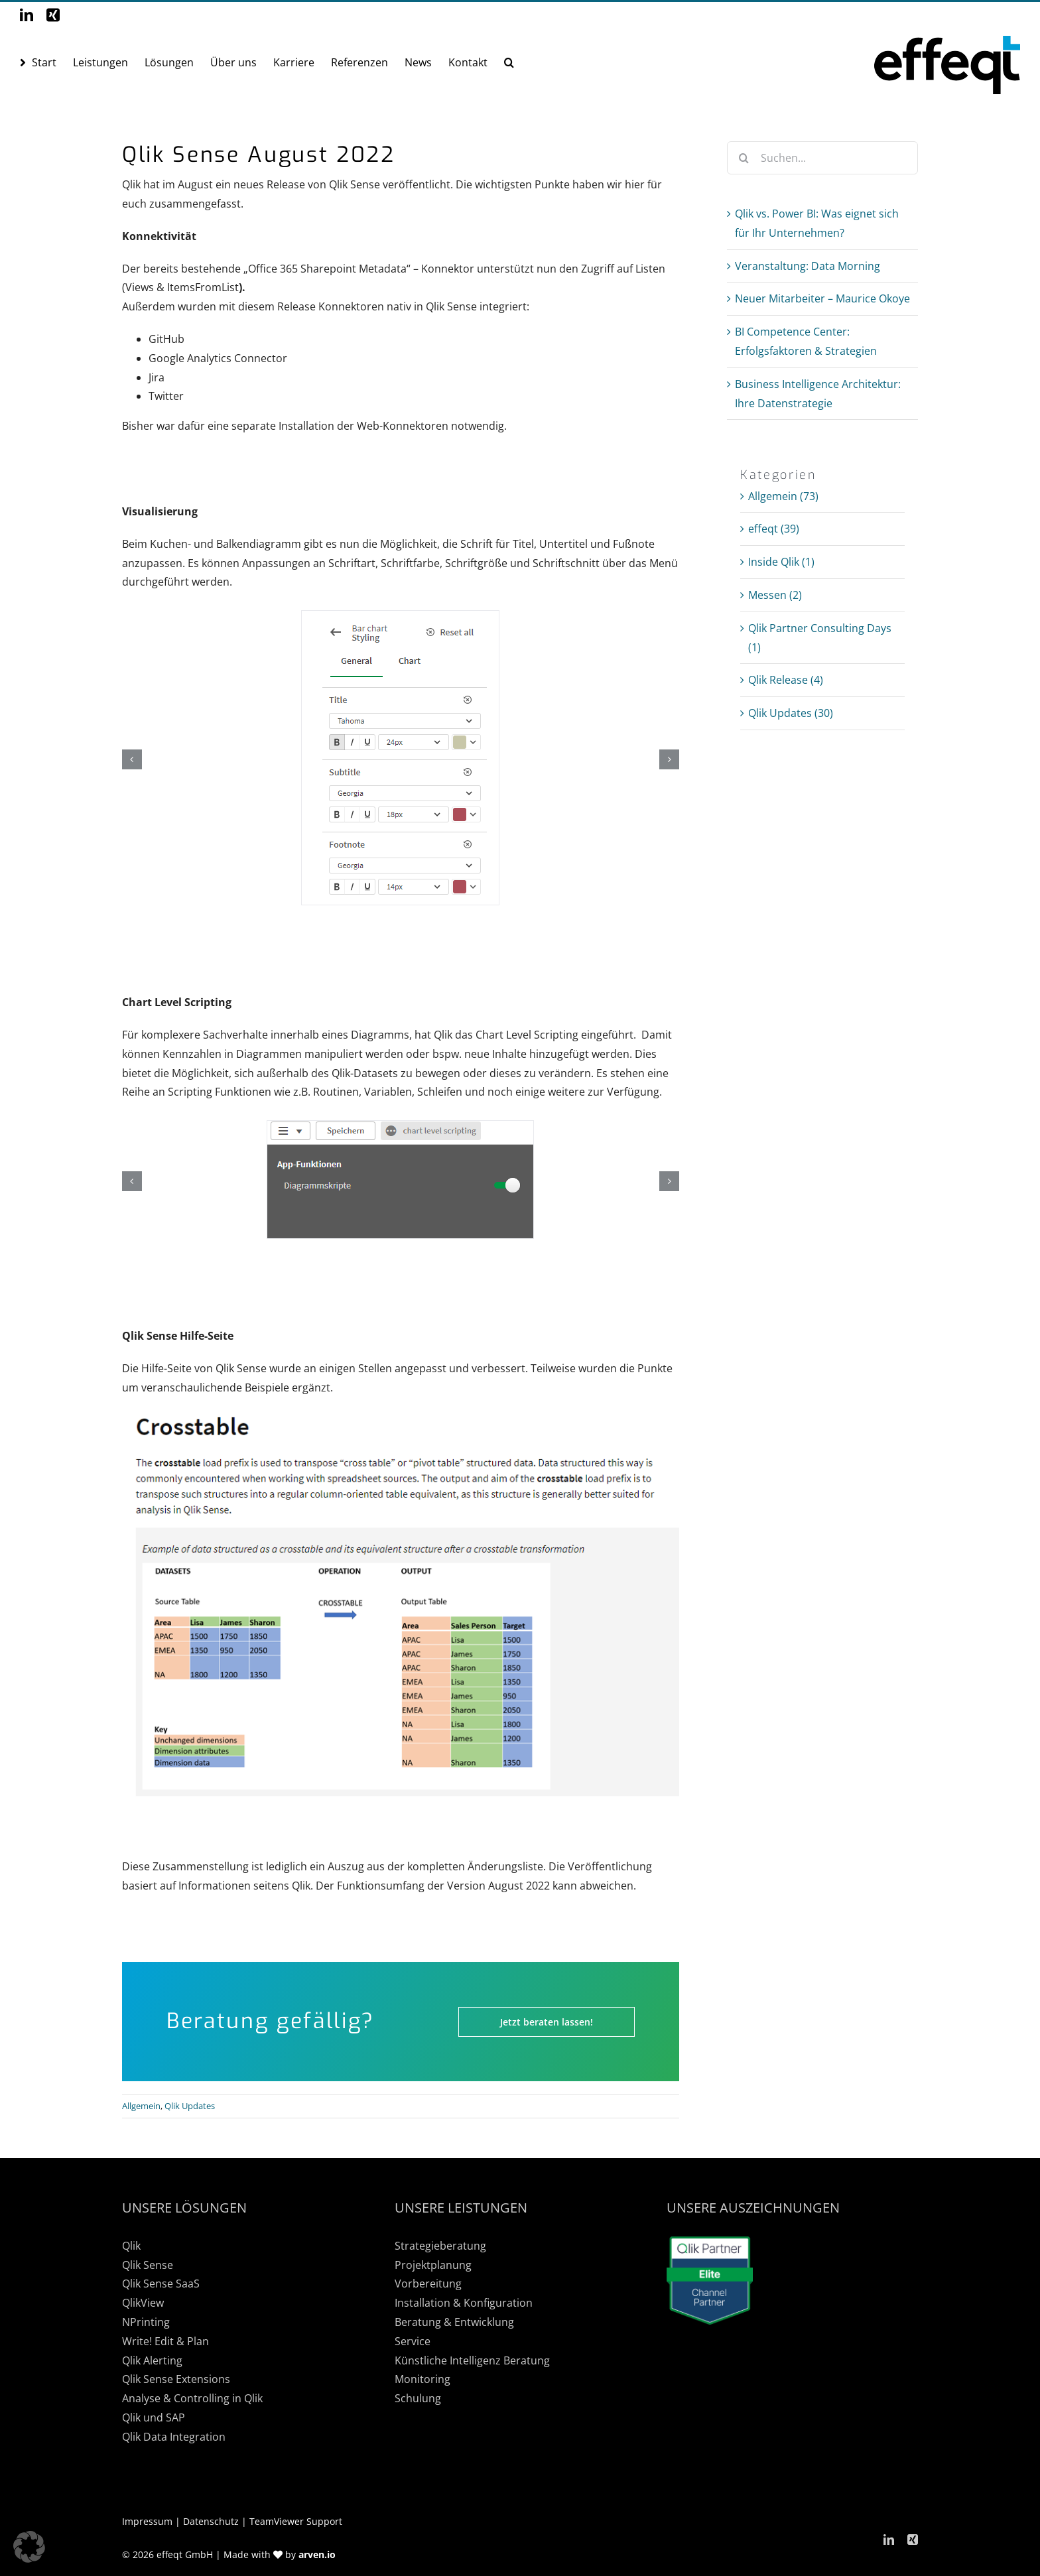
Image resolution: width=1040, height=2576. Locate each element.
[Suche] (743, 157)
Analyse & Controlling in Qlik (192, 2398)
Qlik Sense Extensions (176, 2379)
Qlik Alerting (152, 2360)
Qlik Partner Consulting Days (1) (819, 638)
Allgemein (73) (783, 496)
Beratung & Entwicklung (454, 2322)
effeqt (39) (773, 528)
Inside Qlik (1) (781, 561)
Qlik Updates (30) (790, 713)
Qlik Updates (189, 2106)
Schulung (418, 2398)
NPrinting (146, 2322)
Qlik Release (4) (785, 680)
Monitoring (422, 2379)
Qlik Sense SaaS (161, 2283)
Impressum (147, 2521)
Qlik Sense (147, 2265)
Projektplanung (433, 2265)
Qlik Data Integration (174, 2436)
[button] (509, 62)
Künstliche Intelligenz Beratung (472, 2360)
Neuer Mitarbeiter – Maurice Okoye (822, 298)
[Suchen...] (822, 157)
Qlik (131, 2245)
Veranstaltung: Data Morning (807, 266)
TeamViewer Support (295, 2521)
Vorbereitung (428, 2283)
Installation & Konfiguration (464, 2302)
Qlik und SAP (153, 2417)
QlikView (143, 2302)
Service (412, 2341)
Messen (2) (775, 595)
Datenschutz (211, 2521)
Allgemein (141, 2106)
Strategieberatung (440, 2245)
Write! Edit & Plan (165, 2341)
